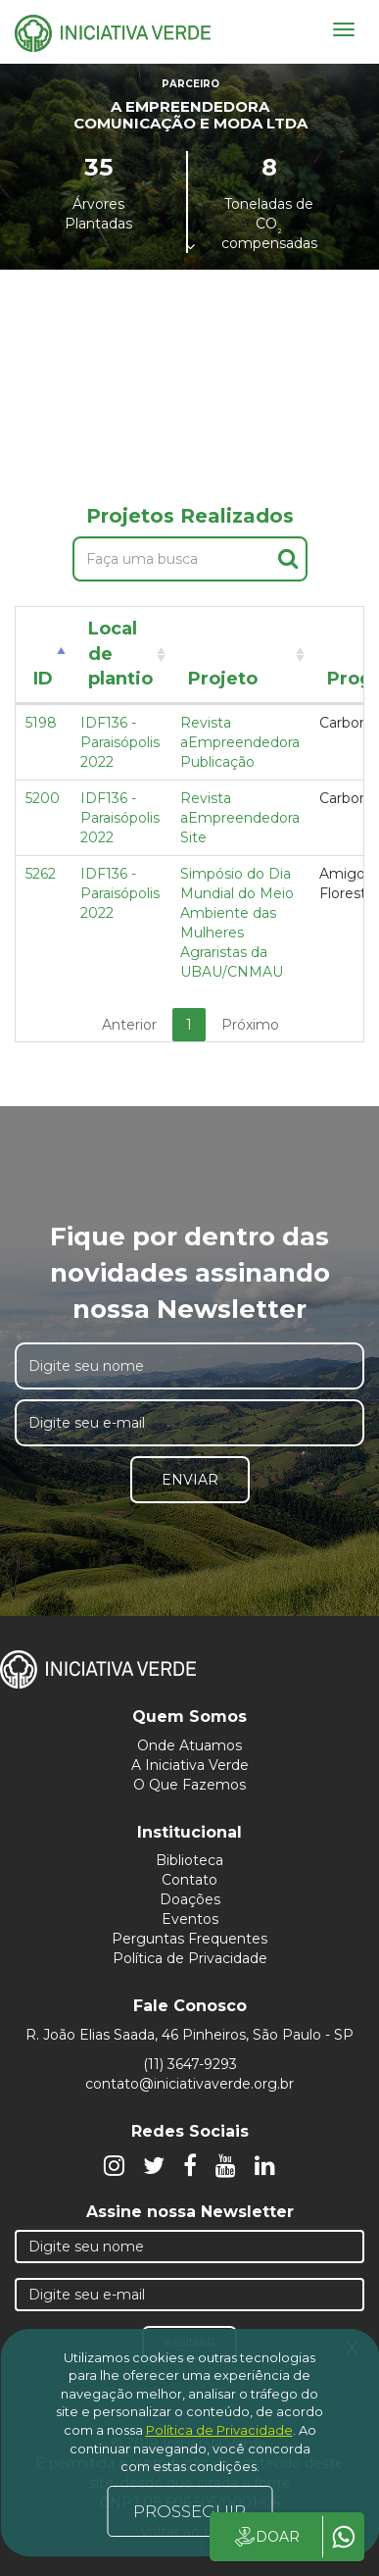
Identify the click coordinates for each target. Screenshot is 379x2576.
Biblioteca (189, 1860)
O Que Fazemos (189, 1784)
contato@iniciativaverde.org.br (189, 2084)
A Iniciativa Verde (190, 1765)
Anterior (129, 1025)
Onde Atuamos (189, 1745)
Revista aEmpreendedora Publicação (240, 742)
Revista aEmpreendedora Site (240, 817)
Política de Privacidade (190, 1958)
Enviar (190, 1480)
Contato (189, 1880)
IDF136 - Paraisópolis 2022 (120, 742)
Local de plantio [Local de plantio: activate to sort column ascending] (120, 653)
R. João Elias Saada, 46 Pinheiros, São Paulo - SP (189, 2035)
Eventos (190, 1919)
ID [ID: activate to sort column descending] (43, 678)
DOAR (266, 2537)
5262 (40, 874)
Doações (190, 1899)
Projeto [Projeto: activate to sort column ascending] (223, 678)
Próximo (250, 1025)
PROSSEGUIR (189, 2511)
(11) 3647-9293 (190, 2064)
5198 (41, 723)
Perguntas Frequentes (189, 1938)
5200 (42, 798)
